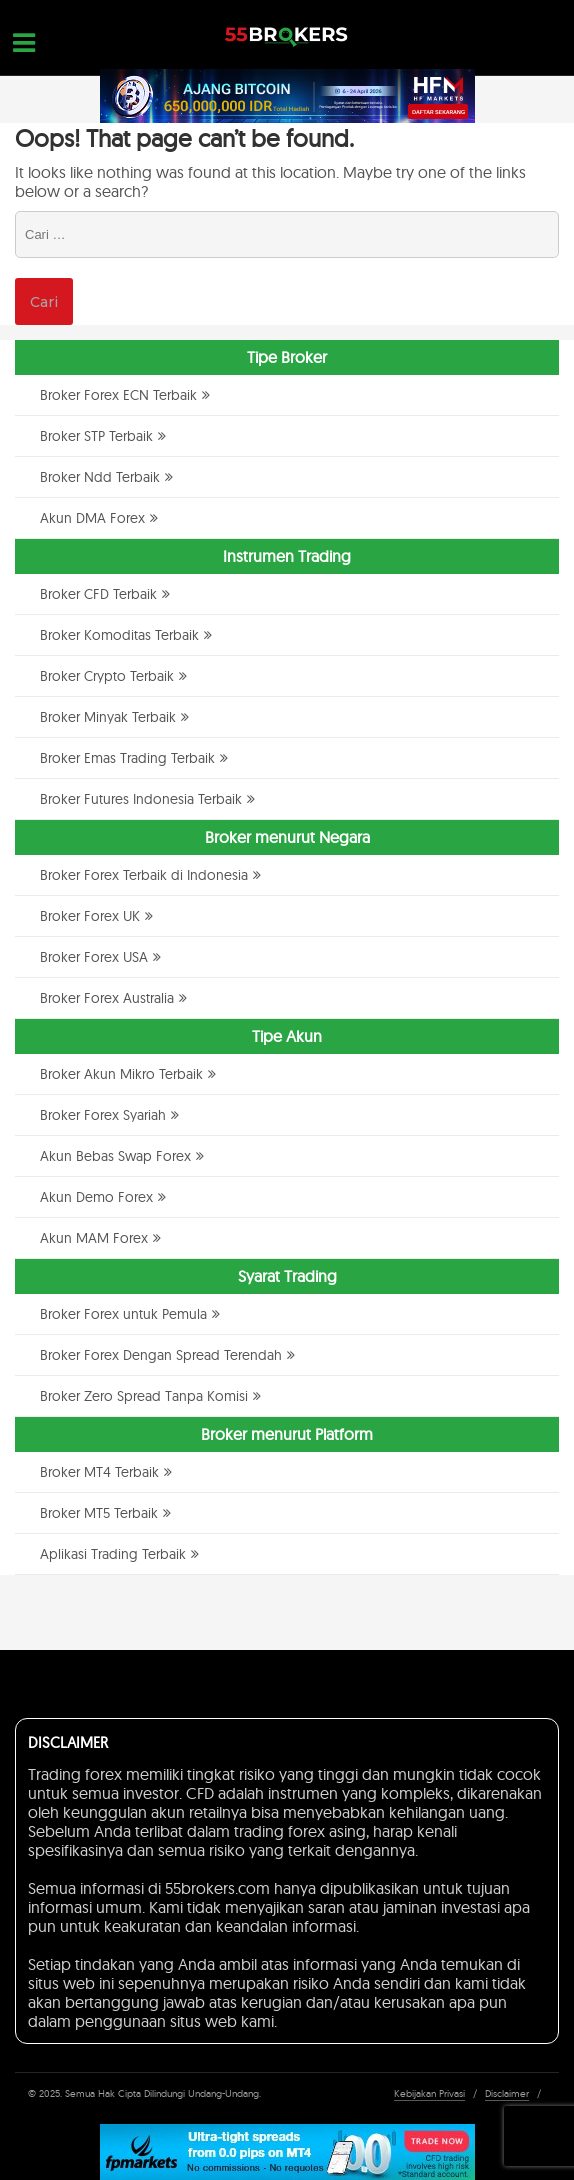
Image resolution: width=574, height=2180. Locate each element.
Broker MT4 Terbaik (99, 1472)
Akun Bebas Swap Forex (115, 1156)
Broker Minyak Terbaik (108, 717)
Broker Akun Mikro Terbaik (121, 1074)
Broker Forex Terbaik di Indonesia (144, 875)
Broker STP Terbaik (96, 436)
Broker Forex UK (90, 916)
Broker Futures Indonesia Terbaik (141, 799)
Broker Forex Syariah (103, 1115)
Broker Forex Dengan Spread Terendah (161, 1355)
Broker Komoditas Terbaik (119, 635)
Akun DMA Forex (92, 518)
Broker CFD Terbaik (98, 594)
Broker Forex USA (94, 957)
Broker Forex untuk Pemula (123, 1314)
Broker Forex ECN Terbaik (118, 395)
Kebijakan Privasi (429, 2093)
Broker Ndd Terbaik (100, 477)
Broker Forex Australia (107, 998)
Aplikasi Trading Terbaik (113, 1554)
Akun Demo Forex (96, 1197)
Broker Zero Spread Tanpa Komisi (144, 1396)
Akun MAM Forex (94, 1238)
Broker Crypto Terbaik (107, 676)
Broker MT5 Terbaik (99, 1513)
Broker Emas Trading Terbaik (127, 758)
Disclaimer (507, 2093)
